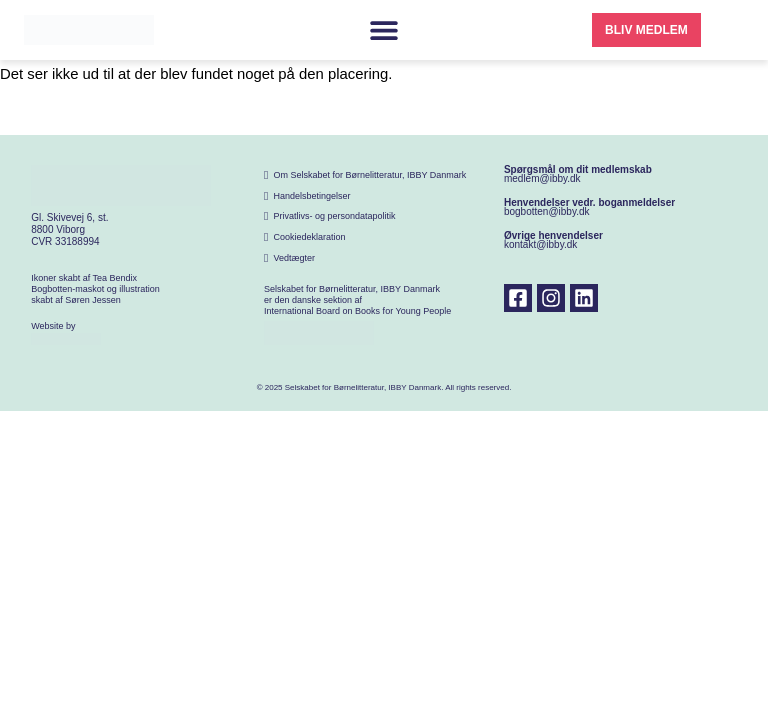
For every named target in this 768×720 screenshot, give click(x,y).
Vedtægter (294, 258)
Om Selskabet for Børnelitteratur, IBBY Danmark (369, 175)
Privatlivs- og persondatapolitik (334, 216)
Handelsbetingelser (311, 196)
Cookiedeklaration (309, 237)
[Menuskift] (384, 30)
